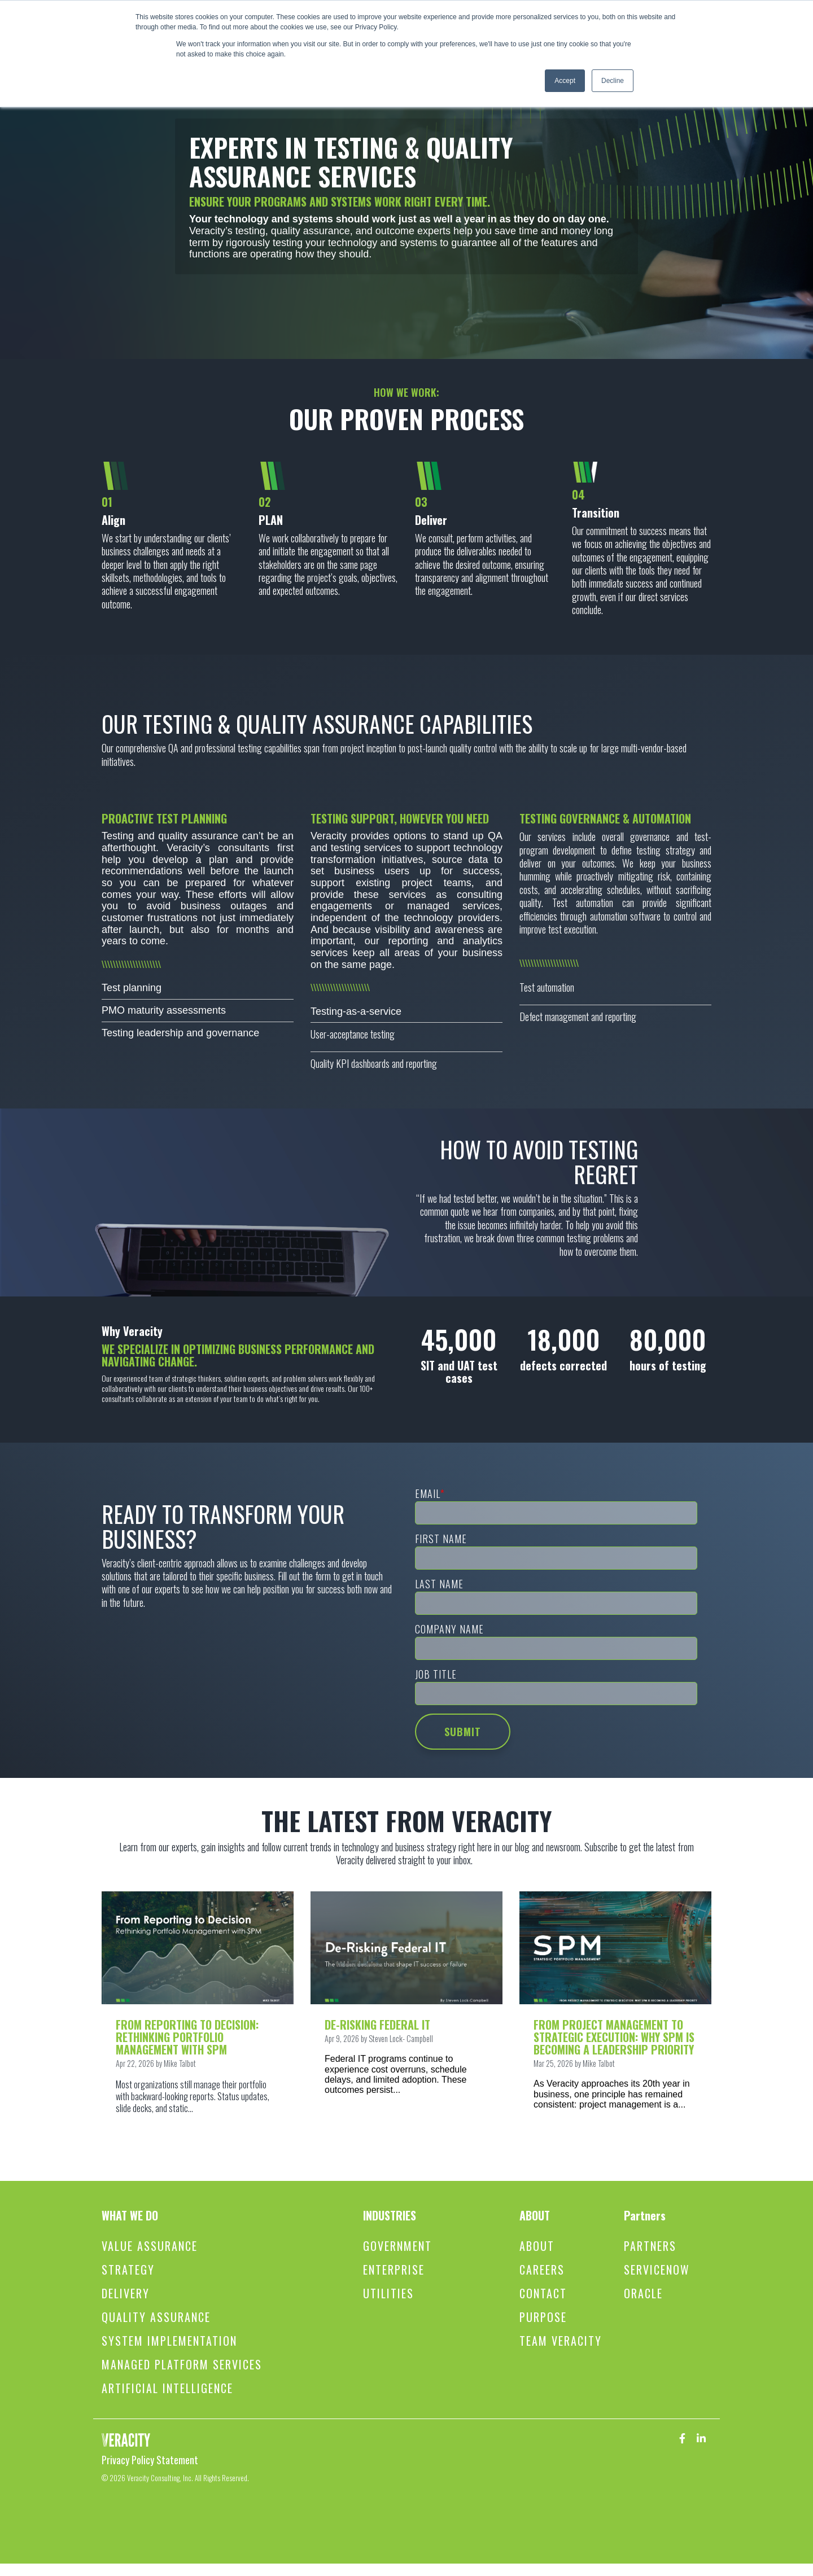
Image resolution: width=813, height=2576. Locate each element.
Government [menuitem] (397, 2246)
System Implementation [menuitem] (169, 2341)
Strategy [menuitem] (128, 2269)
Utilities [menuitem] (388, 2293)
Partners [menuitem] (650, 2246)
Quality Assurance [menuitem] (156, 2317)
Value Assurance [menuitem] (150, 2246)
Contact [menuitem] (543, 2293)
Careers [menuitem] (542, 2269)
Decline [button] (612, 81)
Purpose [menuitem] (543, 2317)
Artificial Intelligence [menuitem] (167, 2388)
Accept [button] (564, 81)
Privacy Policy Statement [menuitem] (150, 2459)
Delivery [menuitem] (126, 2293)
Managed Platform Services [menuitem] (182, 2364)
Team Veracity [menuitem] (560, 2341)
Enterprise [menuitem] (394, 2269)
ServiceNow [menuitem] (657, 2269)
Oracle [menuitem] (643, 2293)
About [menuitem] (536, 2246)
